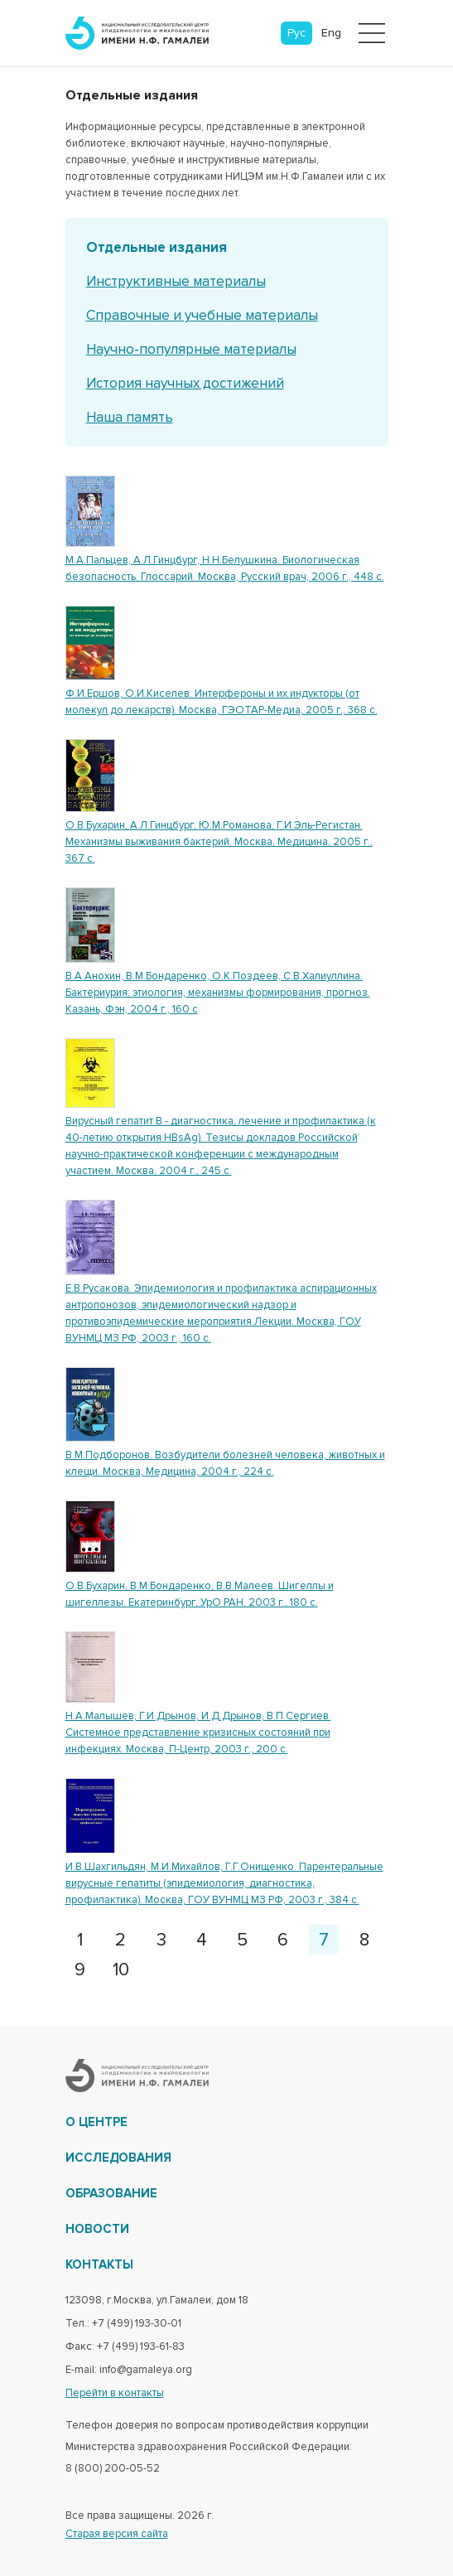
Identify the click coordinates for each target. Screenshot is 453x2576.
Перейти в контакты (114, 2393)
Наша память (129, 417)
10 (121, 1970)
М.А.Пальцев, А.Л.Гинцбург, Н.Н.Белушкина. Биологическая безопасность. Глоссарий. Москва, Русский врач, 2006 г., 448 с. (224, 568)
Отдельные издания (156, 247)
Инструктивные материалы (176, 281)
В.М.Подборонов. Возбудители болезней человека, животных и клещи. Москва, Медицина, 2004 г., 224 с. (225, 1463)
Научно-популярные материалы (191, 349)
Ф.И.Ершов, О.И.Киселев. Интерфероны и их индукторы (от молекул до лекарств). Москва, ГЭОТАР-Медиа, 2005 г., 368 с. (221, 702)
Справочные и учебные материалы (202, 315)
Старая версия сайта (116, 2533)
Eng (331, 33)
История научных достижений (185, 383)
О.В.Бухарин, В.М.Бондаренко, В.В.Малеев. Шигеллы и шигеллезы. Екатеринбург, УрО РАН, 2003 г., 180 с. (199, 1594)
